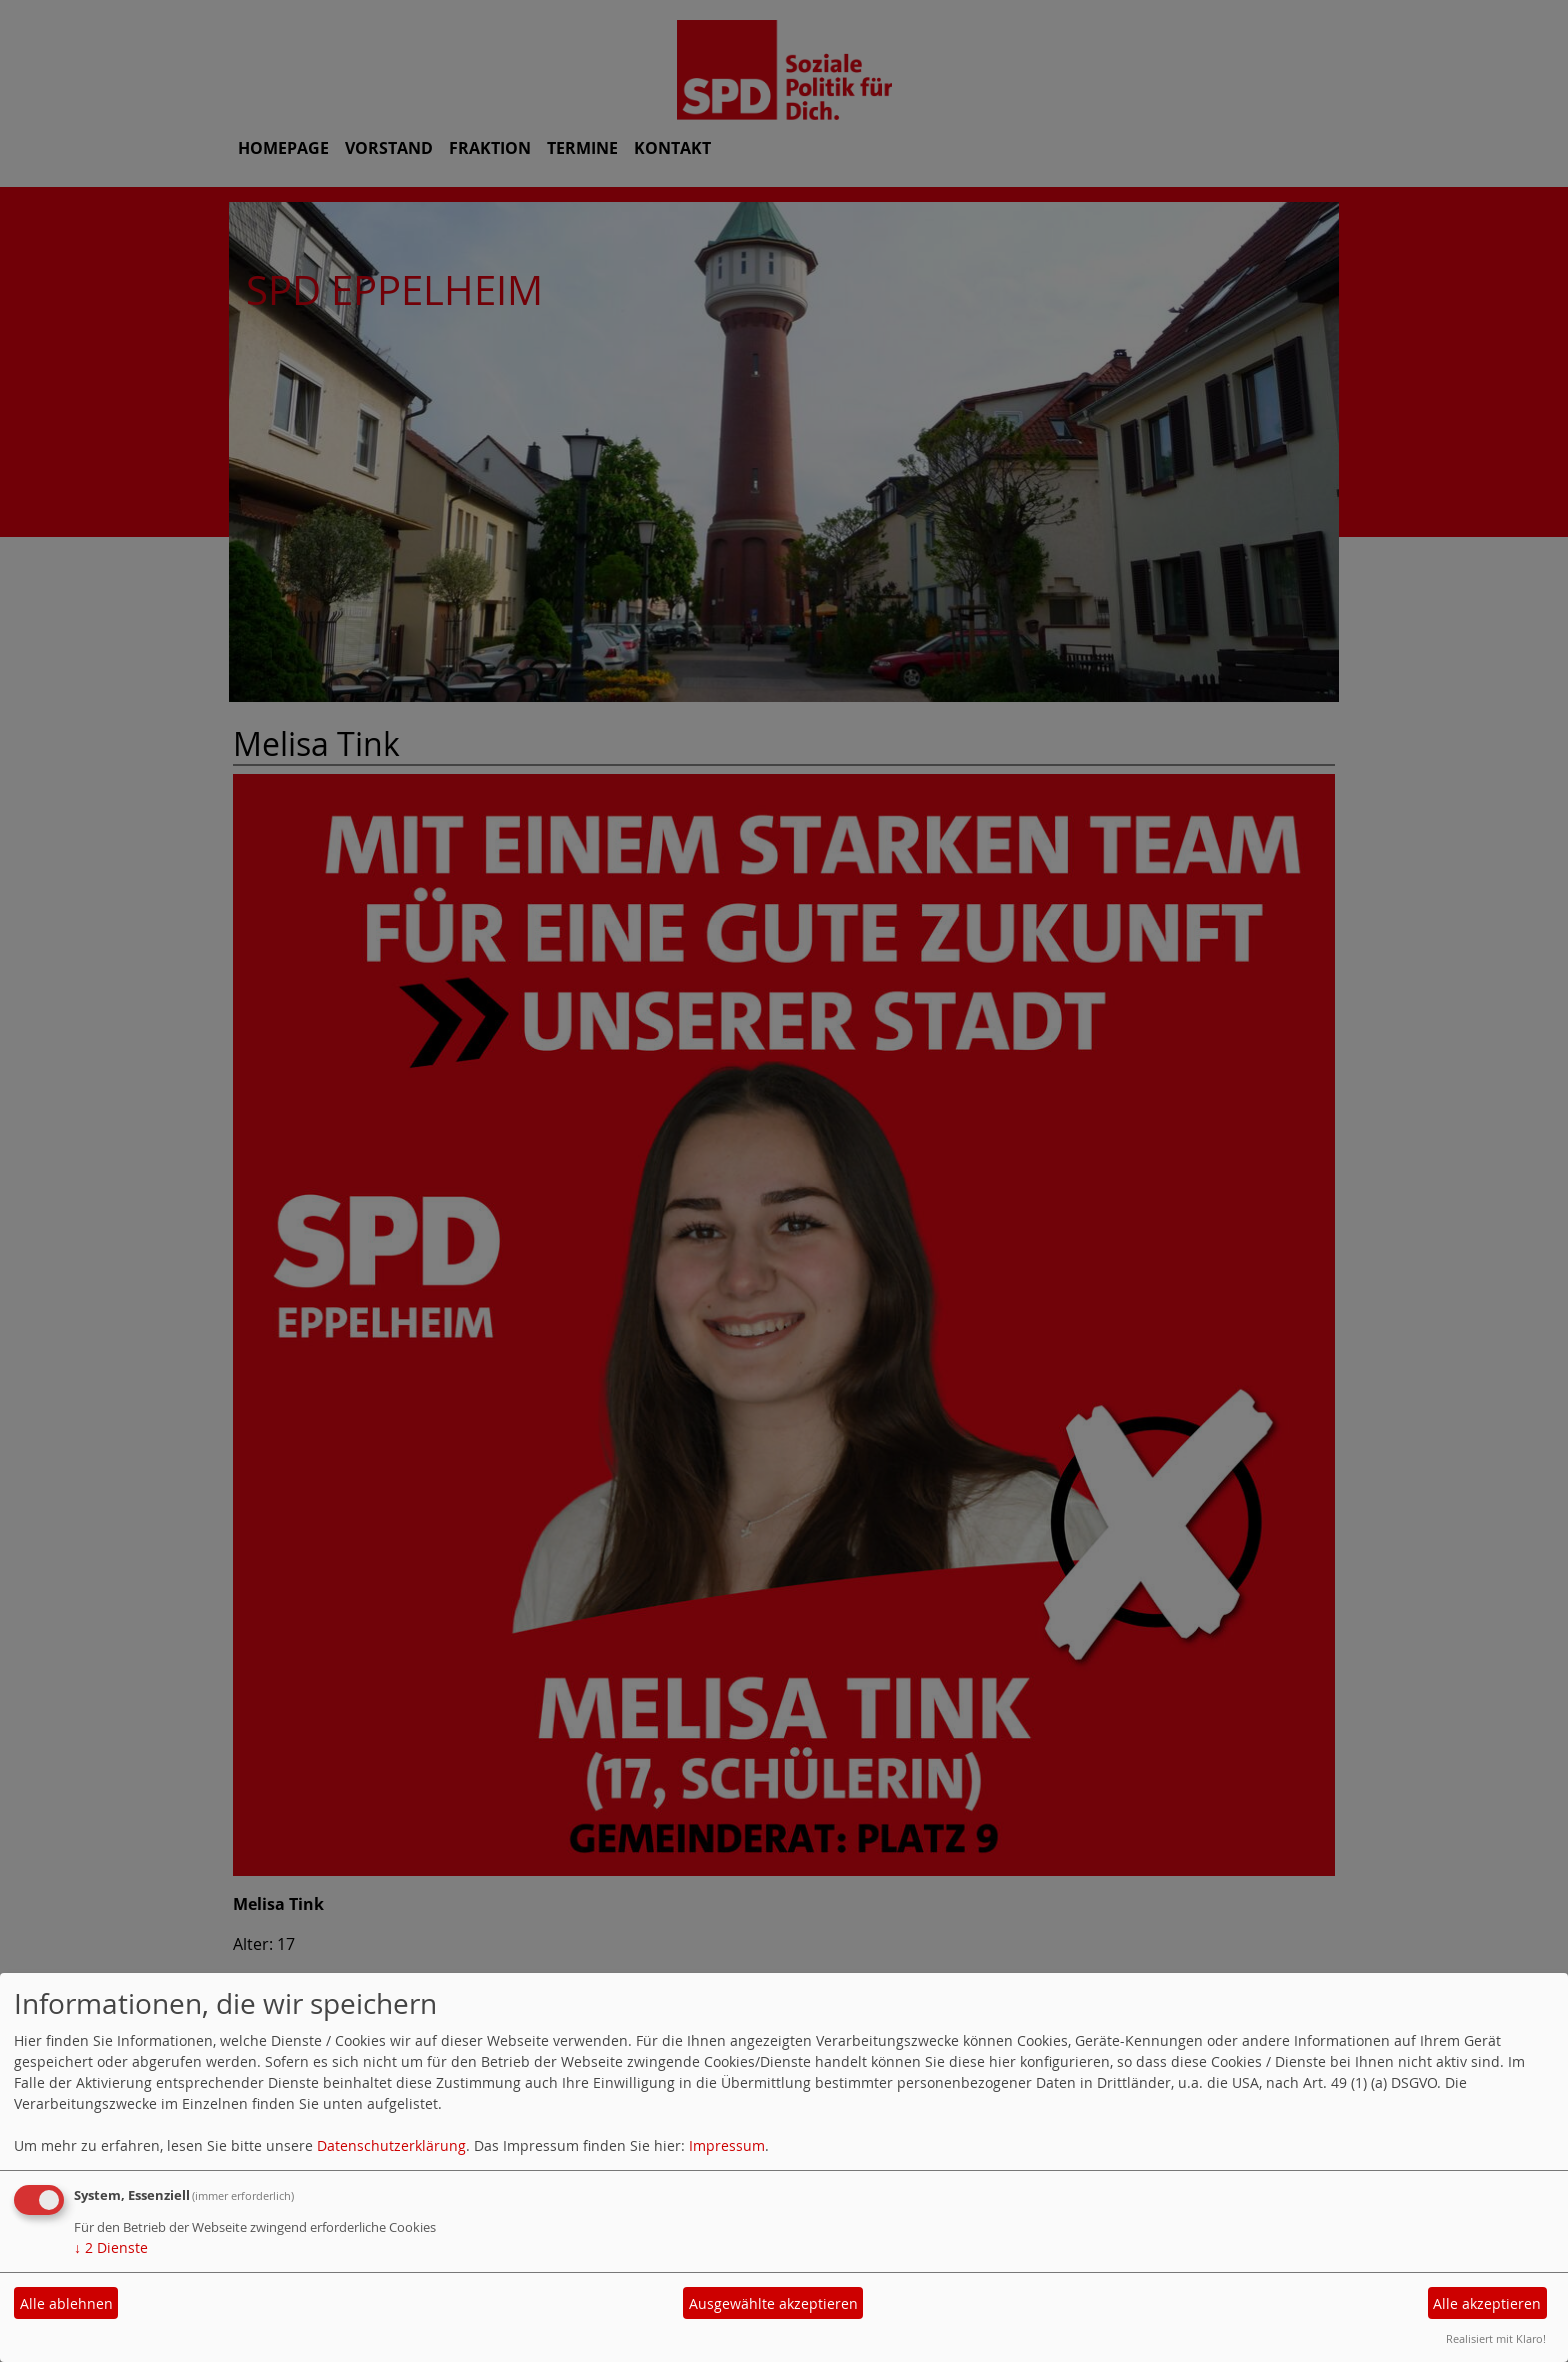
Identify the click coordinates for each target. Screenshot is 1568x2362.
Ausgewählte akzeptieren (773, 2303)
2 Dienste (111, 2247)
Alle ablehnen (66, 2303)
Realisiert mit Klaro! (1496, 2338)
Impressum (727, 2145)
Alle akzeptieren (1487, 2303)
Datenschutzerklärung (391, 2145)
